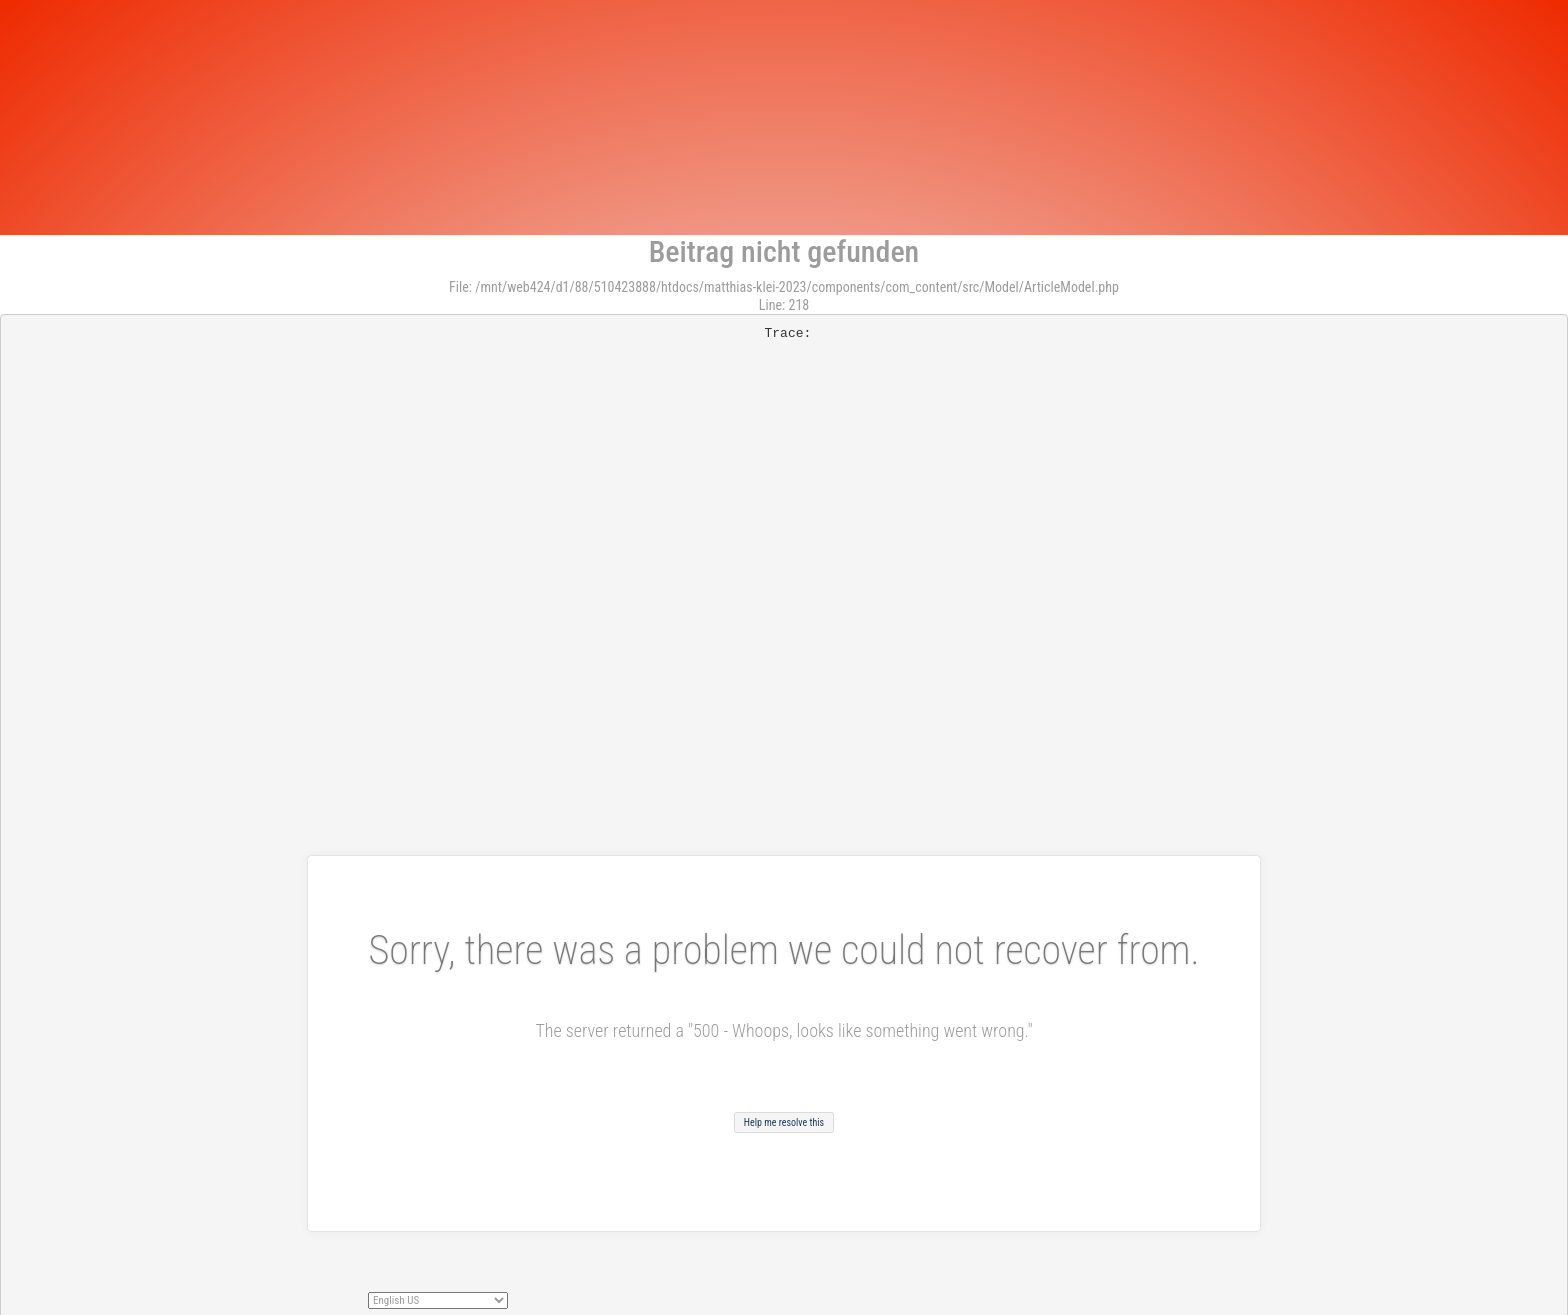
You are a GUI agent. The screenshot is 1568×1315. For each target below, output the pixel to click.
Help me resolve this (784, 1122)
